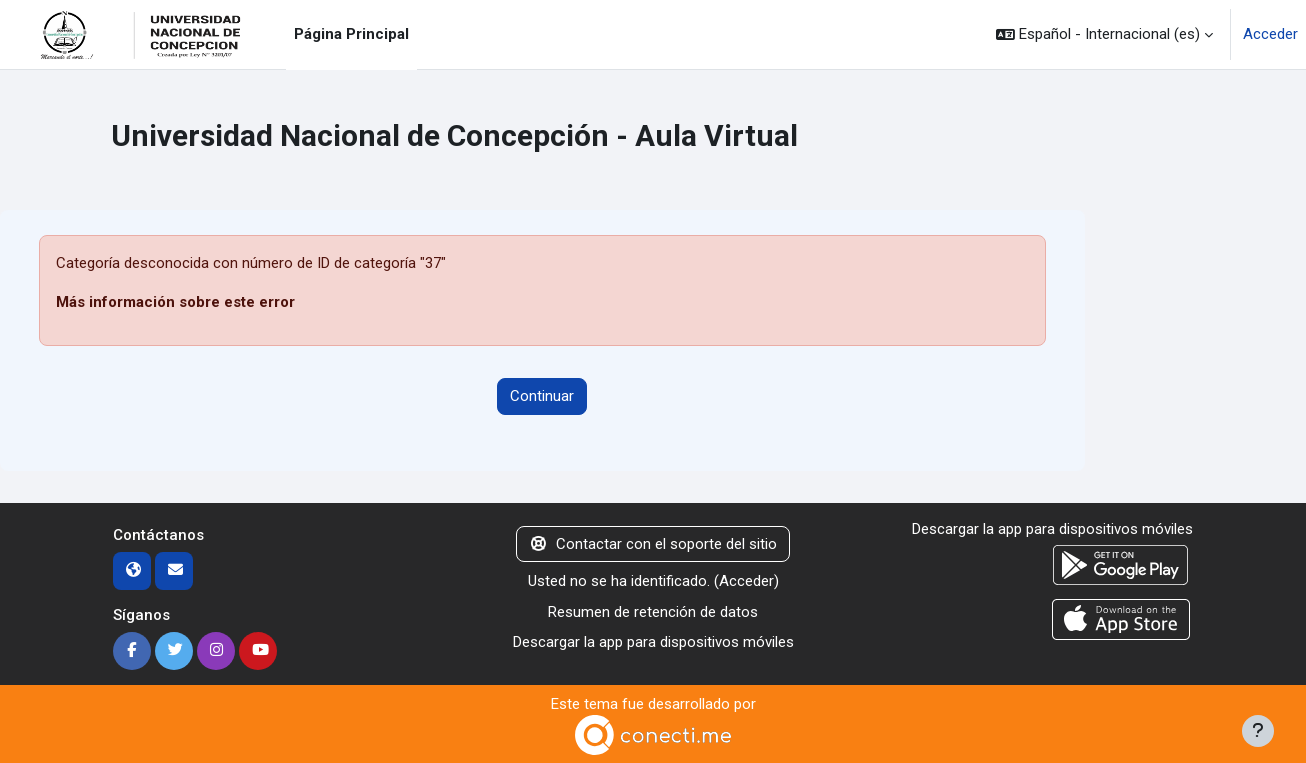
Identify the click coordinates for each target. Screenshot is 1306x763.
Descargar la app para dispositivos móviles (653, 642)
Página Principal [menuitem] (351, 34)
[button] (1104, 34)
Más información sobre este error (175, 302)
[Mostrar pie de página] (1258, 731)
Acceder (1270, 34)
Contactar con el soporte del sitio (653, 544)
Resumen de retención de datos (653, 612)
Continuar (542, 396)
